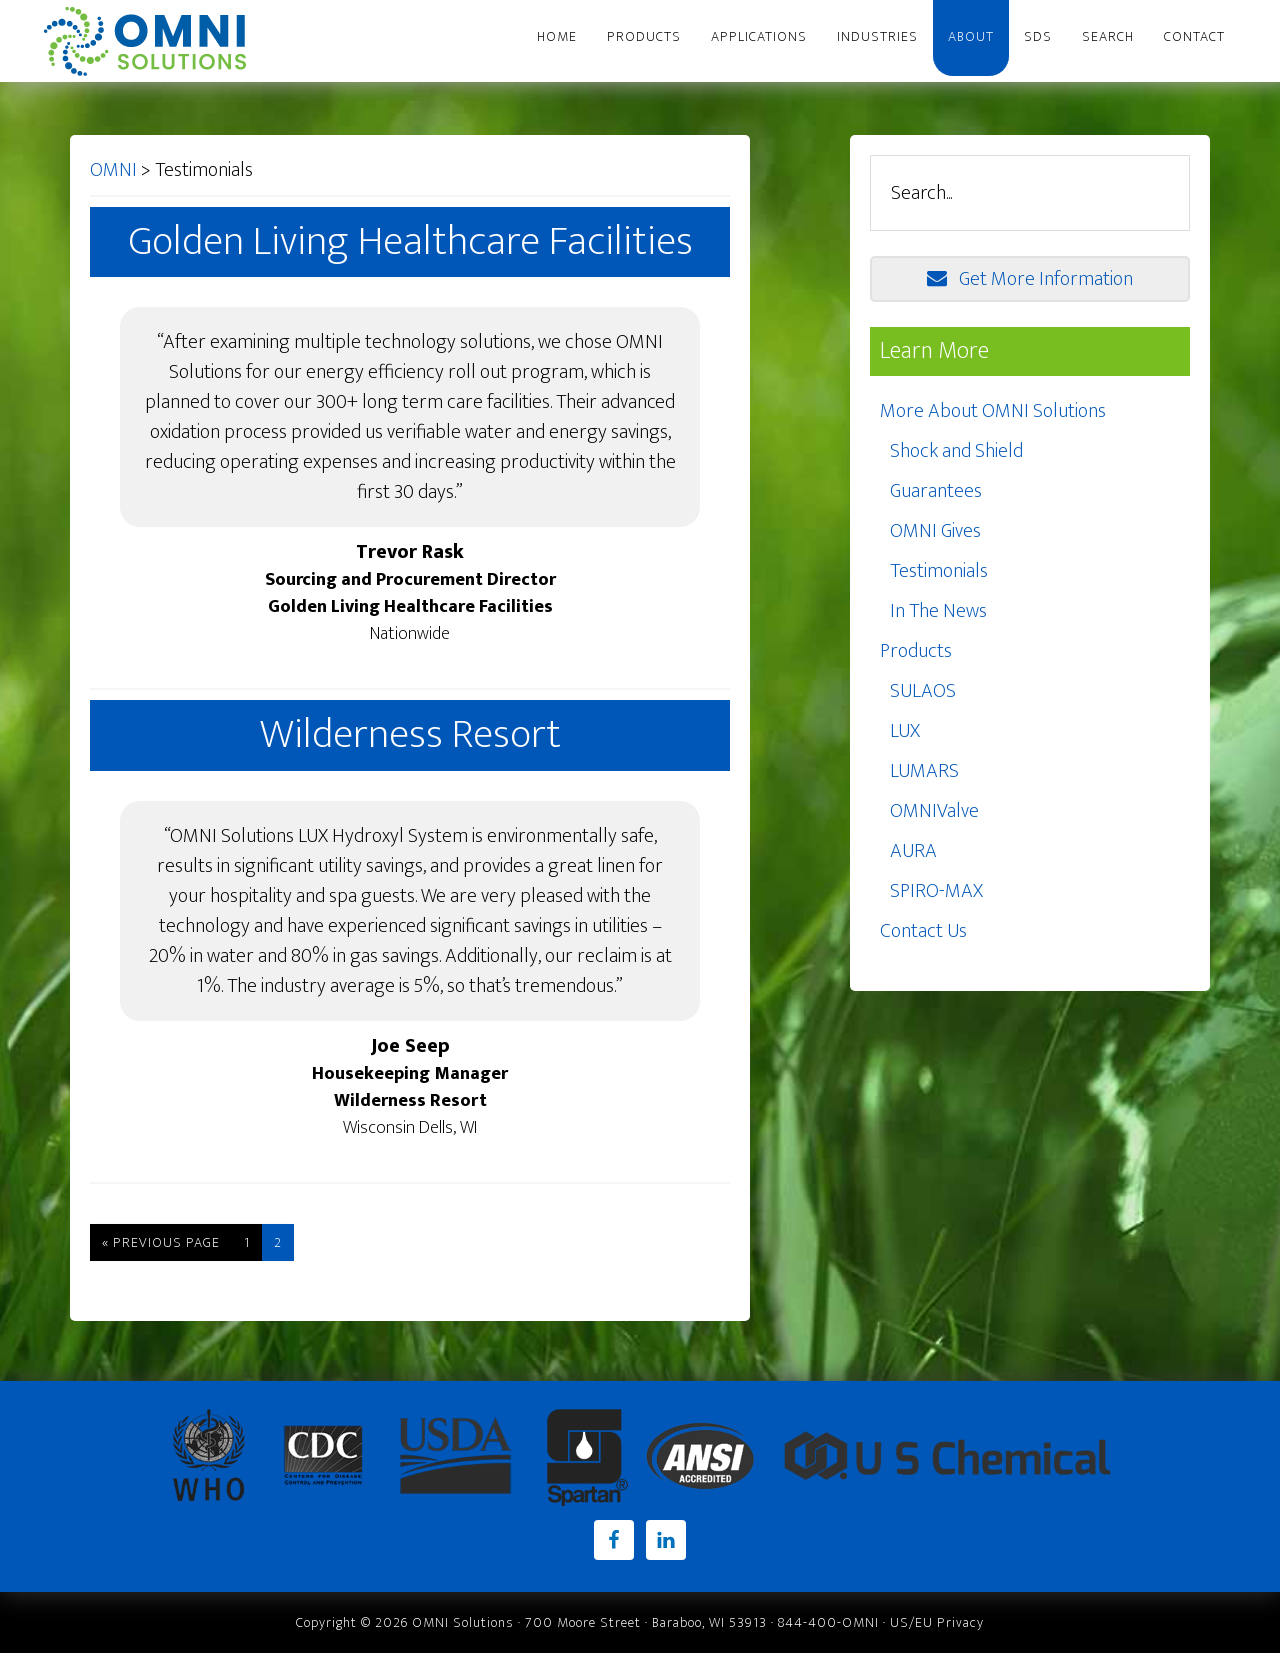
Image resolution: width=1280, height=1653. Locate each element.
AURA (913, 851)
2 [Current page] (278, 1242)
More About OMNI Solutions (993, 411)
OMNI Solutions (155, 41)
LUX (905, 731)
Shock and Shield (956, 451)
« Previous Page (161, 1242)
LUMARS (924, 771)
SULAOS (923, 691)
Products (916, 651)
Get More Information (1030, 279)
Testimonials (939, 571)
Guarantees (936, 491)
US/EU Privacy (937, 1622)
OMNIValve (934, 811)
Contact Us (923, 931)
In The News (938, 611)
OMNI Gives (935, 531)
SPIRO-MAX (936, 891)
